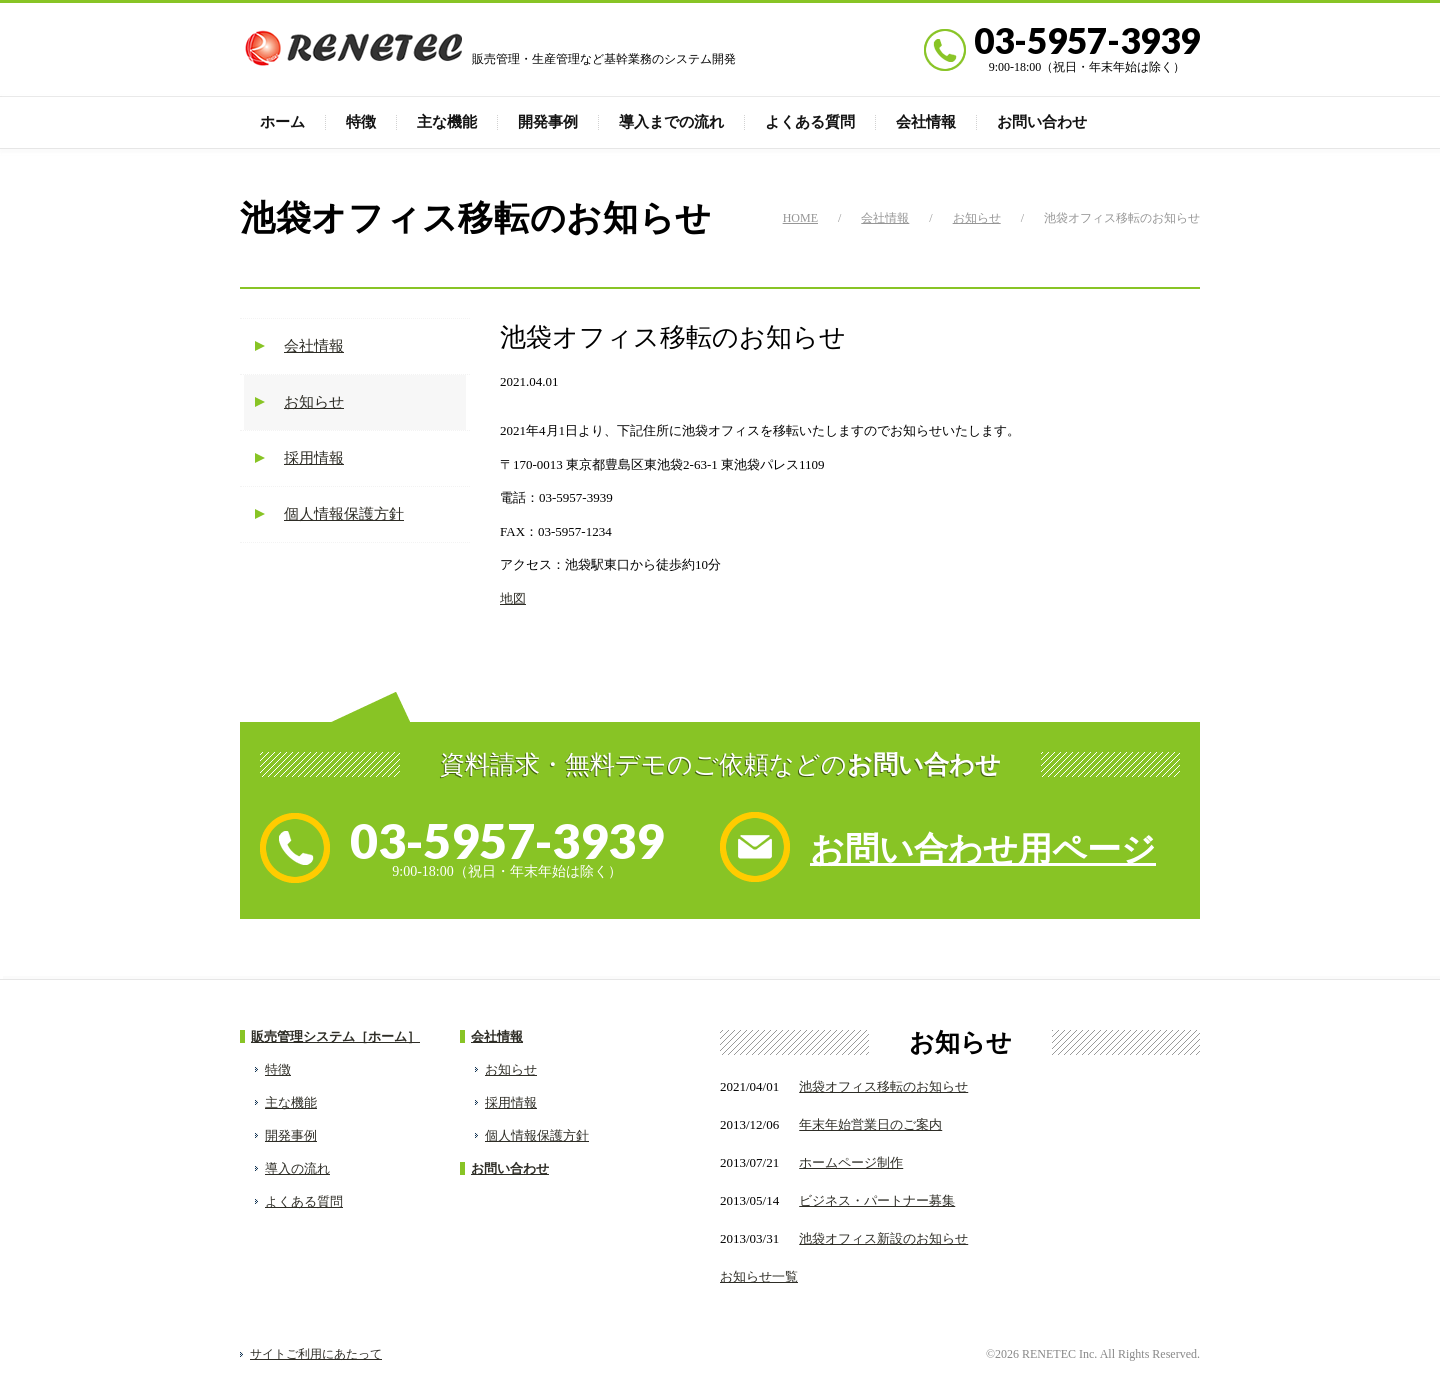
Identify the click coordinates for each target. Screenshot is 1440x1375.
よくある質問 (810, 122)
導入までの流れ (671, 122)
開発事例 (548, 122)
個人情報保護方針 (344, 514)
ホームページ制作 (851, 1162)
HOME (800, 218)
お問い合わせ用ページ (983, 849)
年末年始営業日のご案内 (870, 1124)
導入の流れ (297, 1168)
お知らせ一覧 (759, 1276)
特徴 (361, 122)
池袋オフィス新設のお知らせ (883, 1238)
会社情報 (926, 122)
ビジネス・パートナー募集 (877, 1200)
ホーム (282, 122)
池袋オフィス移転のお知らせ (883, 1086)
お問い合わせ (1042, 122)
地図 (513, 598)
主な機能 (447, 122)
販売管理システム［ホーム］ (335, 1036)
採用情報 (314, 458)
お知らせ (977, 218)
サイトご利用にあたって (316, 1354)
